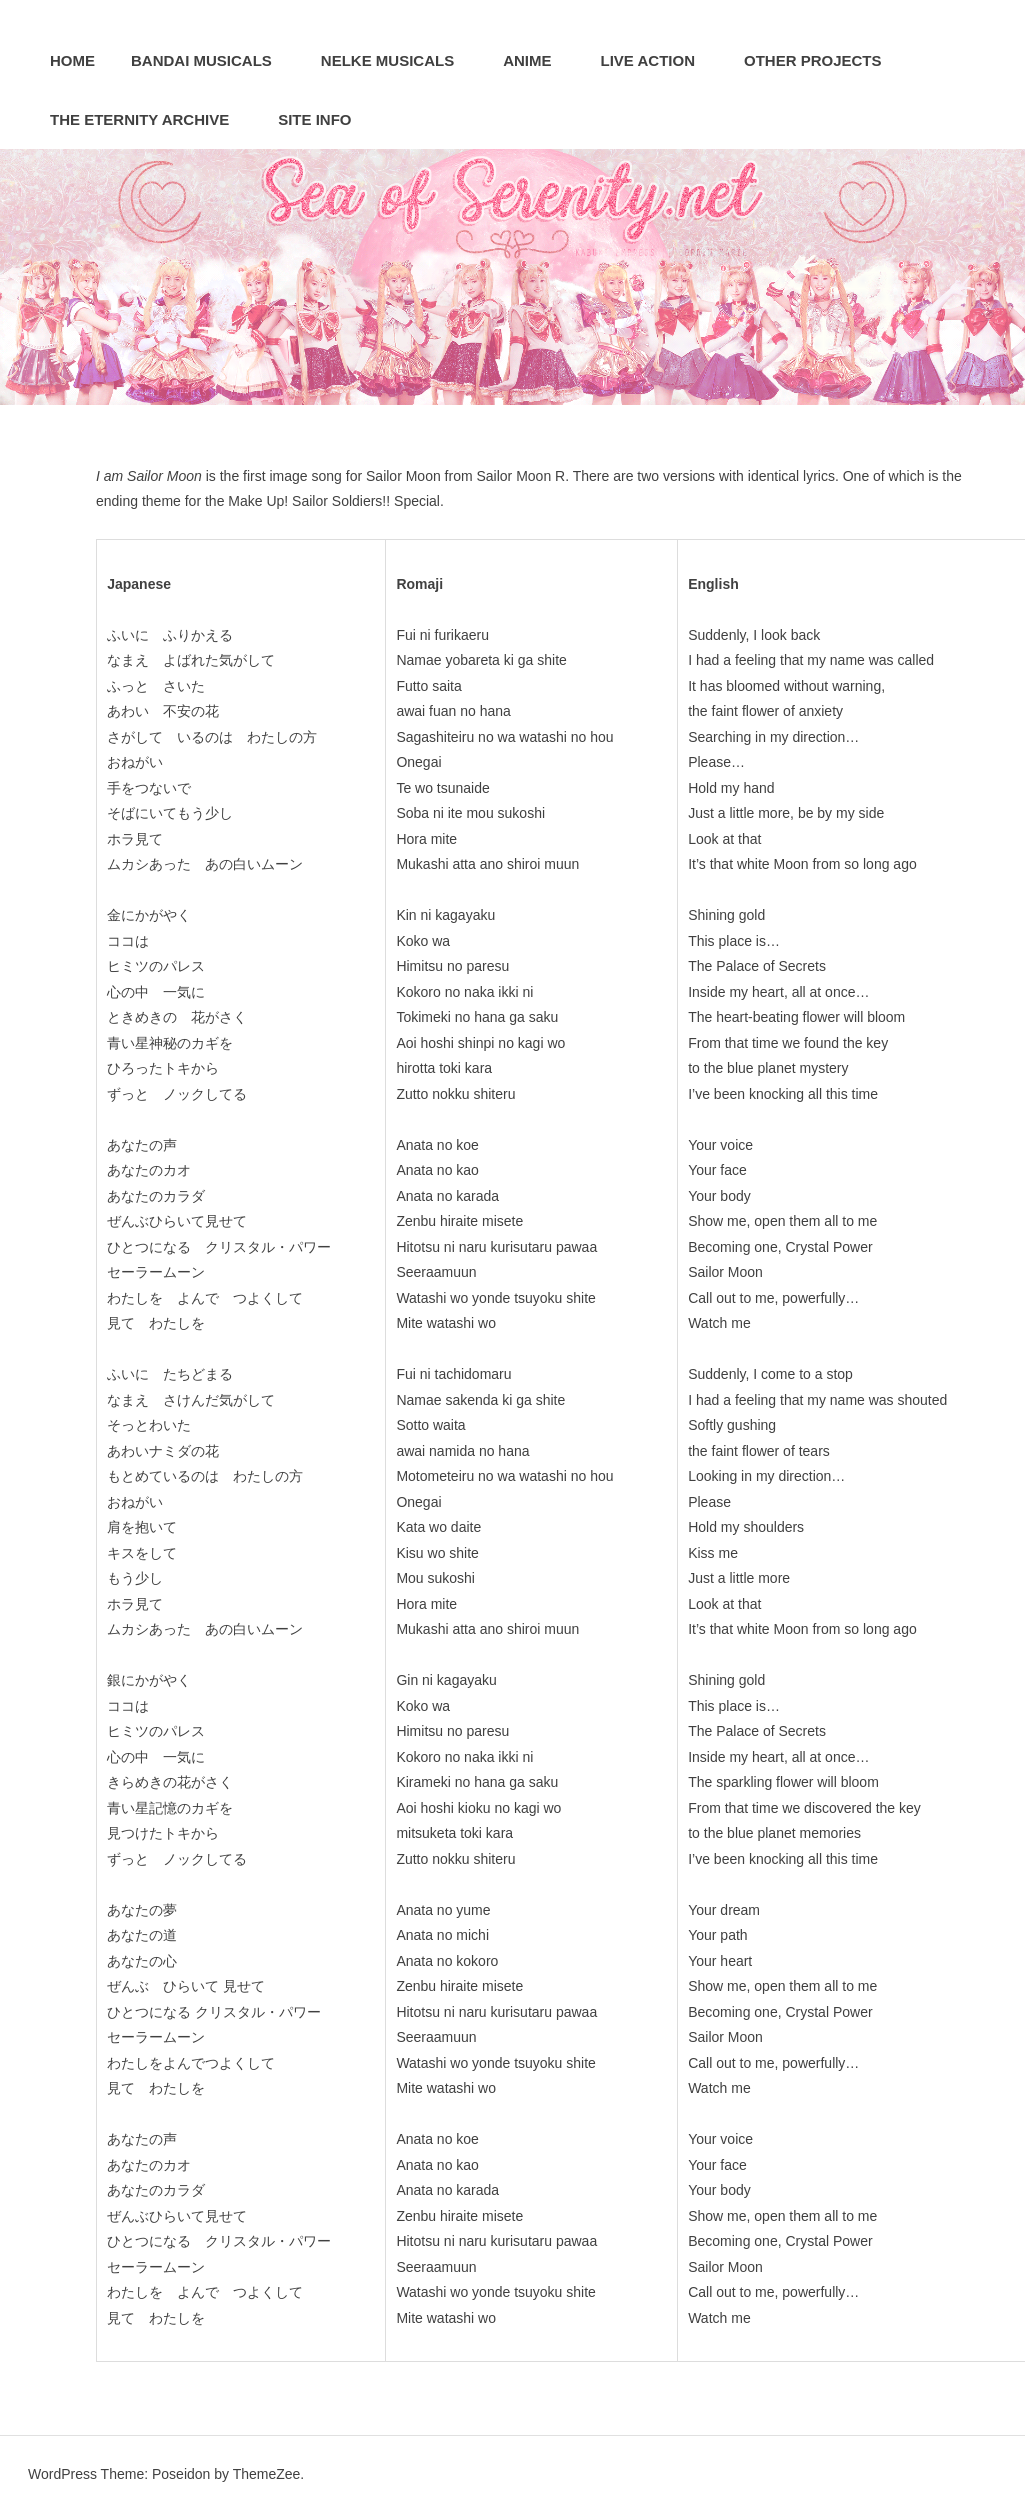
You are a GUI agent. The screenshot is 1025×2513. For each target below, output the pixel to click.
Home (72, 60)
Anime (537, 60)
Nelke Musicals (398, 60)
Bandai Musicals (212, 60)
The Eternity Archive (150, 119)
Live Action (658, 60)
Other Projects (823, 60)
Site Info (325, 119)
